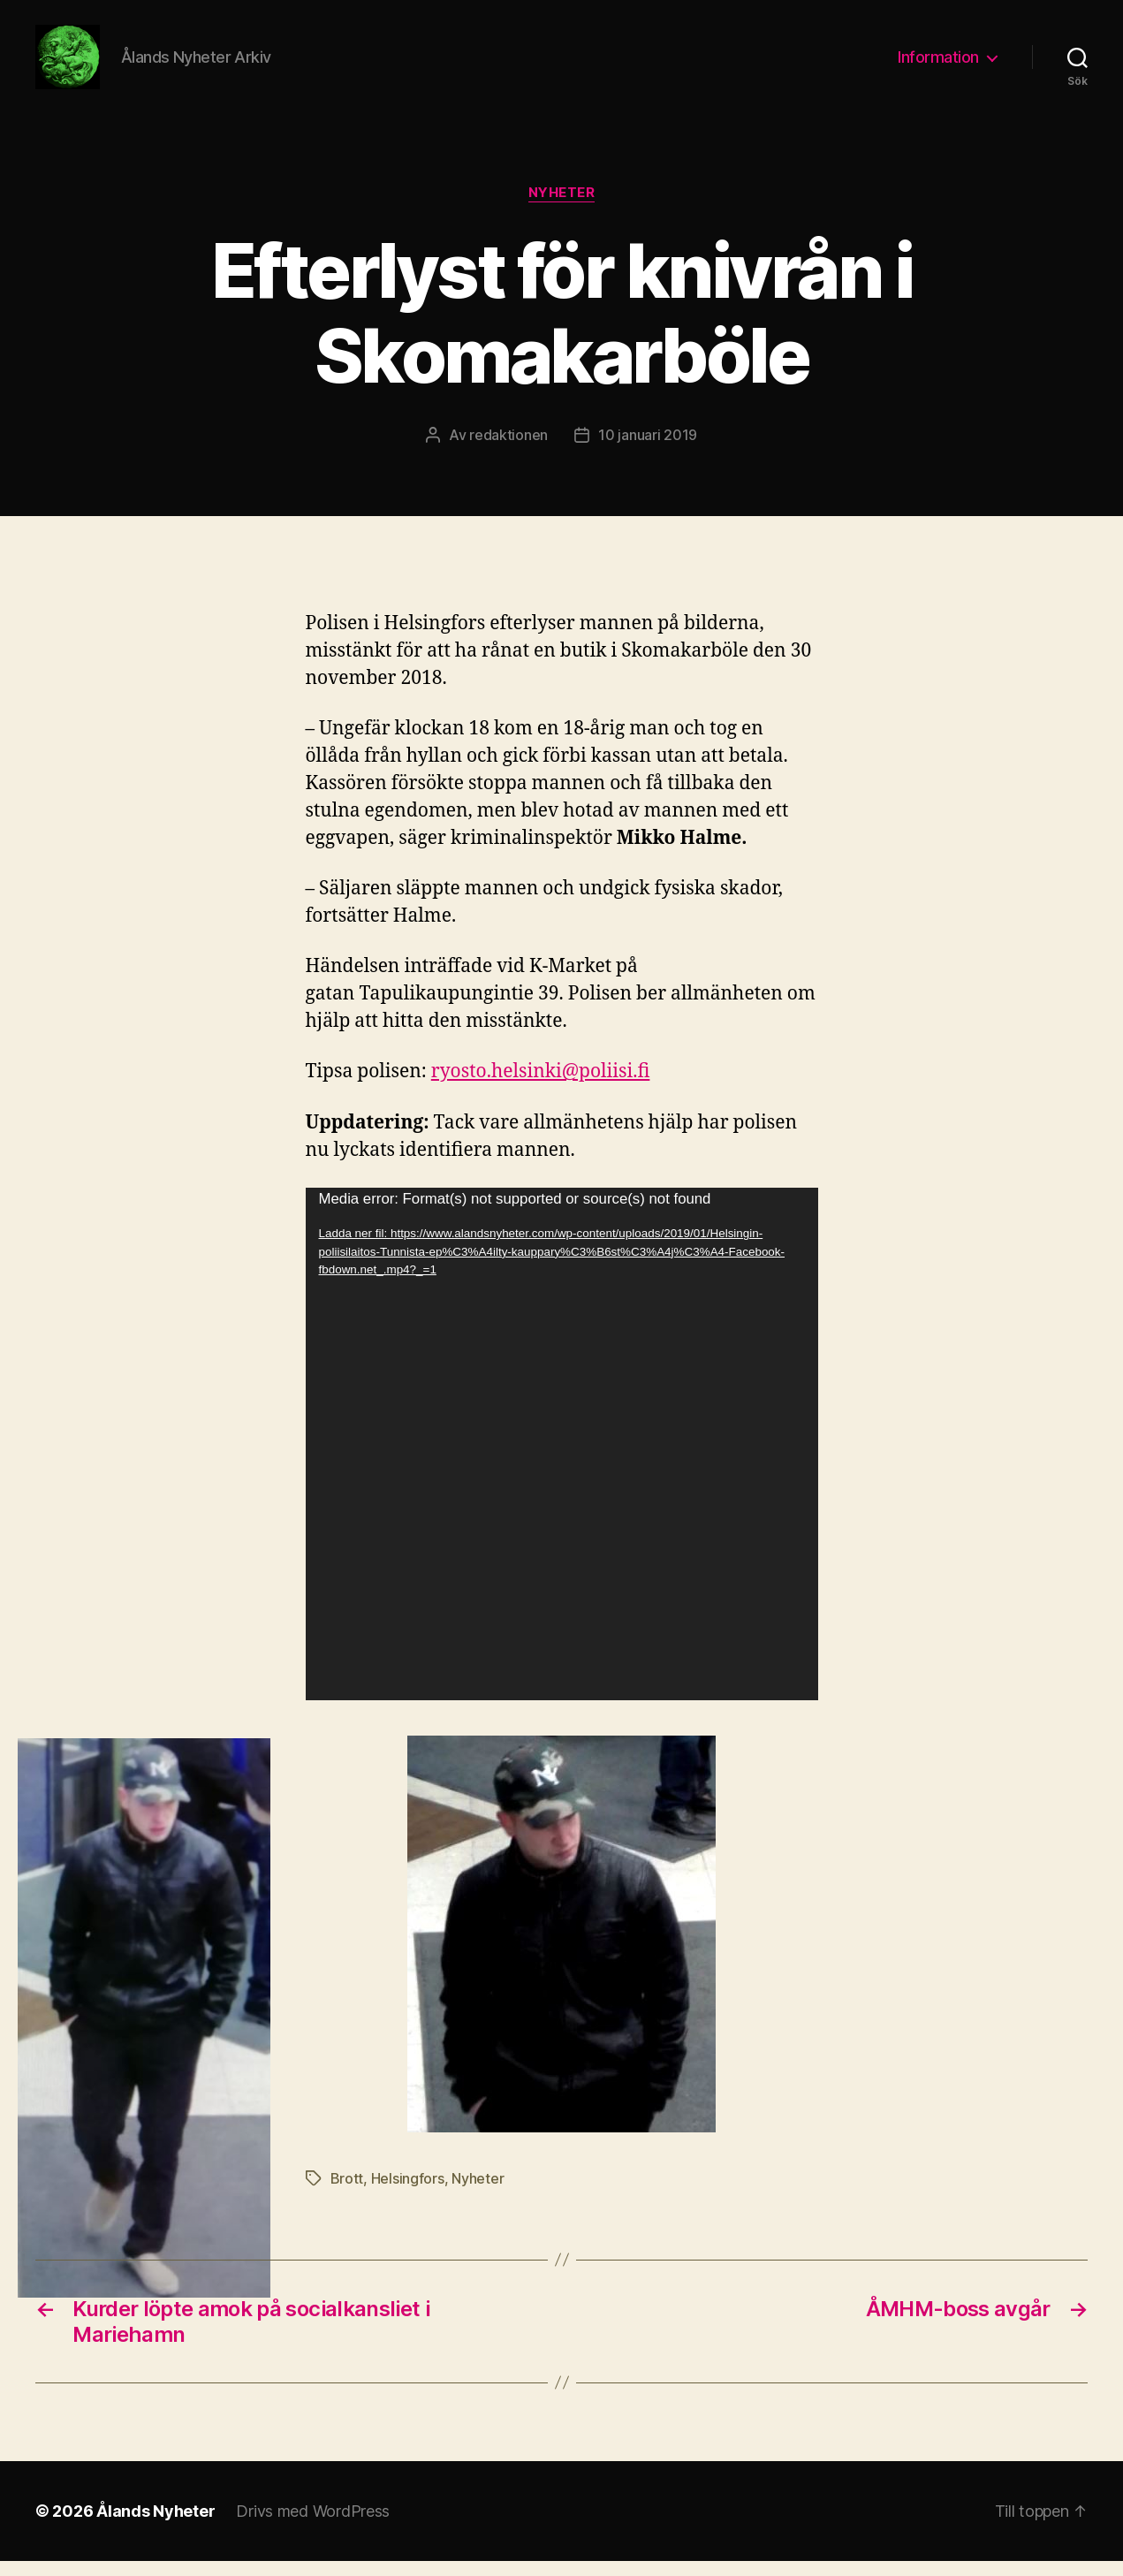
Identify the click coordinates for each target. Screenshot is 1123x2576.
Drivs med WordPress (313, 2526)
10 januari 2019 (647, 450)
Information (938, 64)
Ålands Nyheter (155, 2526)
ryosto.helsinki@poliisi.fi (540, 1086)
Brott (347, 2193)
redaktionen (508, 450)
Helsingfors (407, 2193)
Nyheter (562, 208)
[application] (562, 1459)
